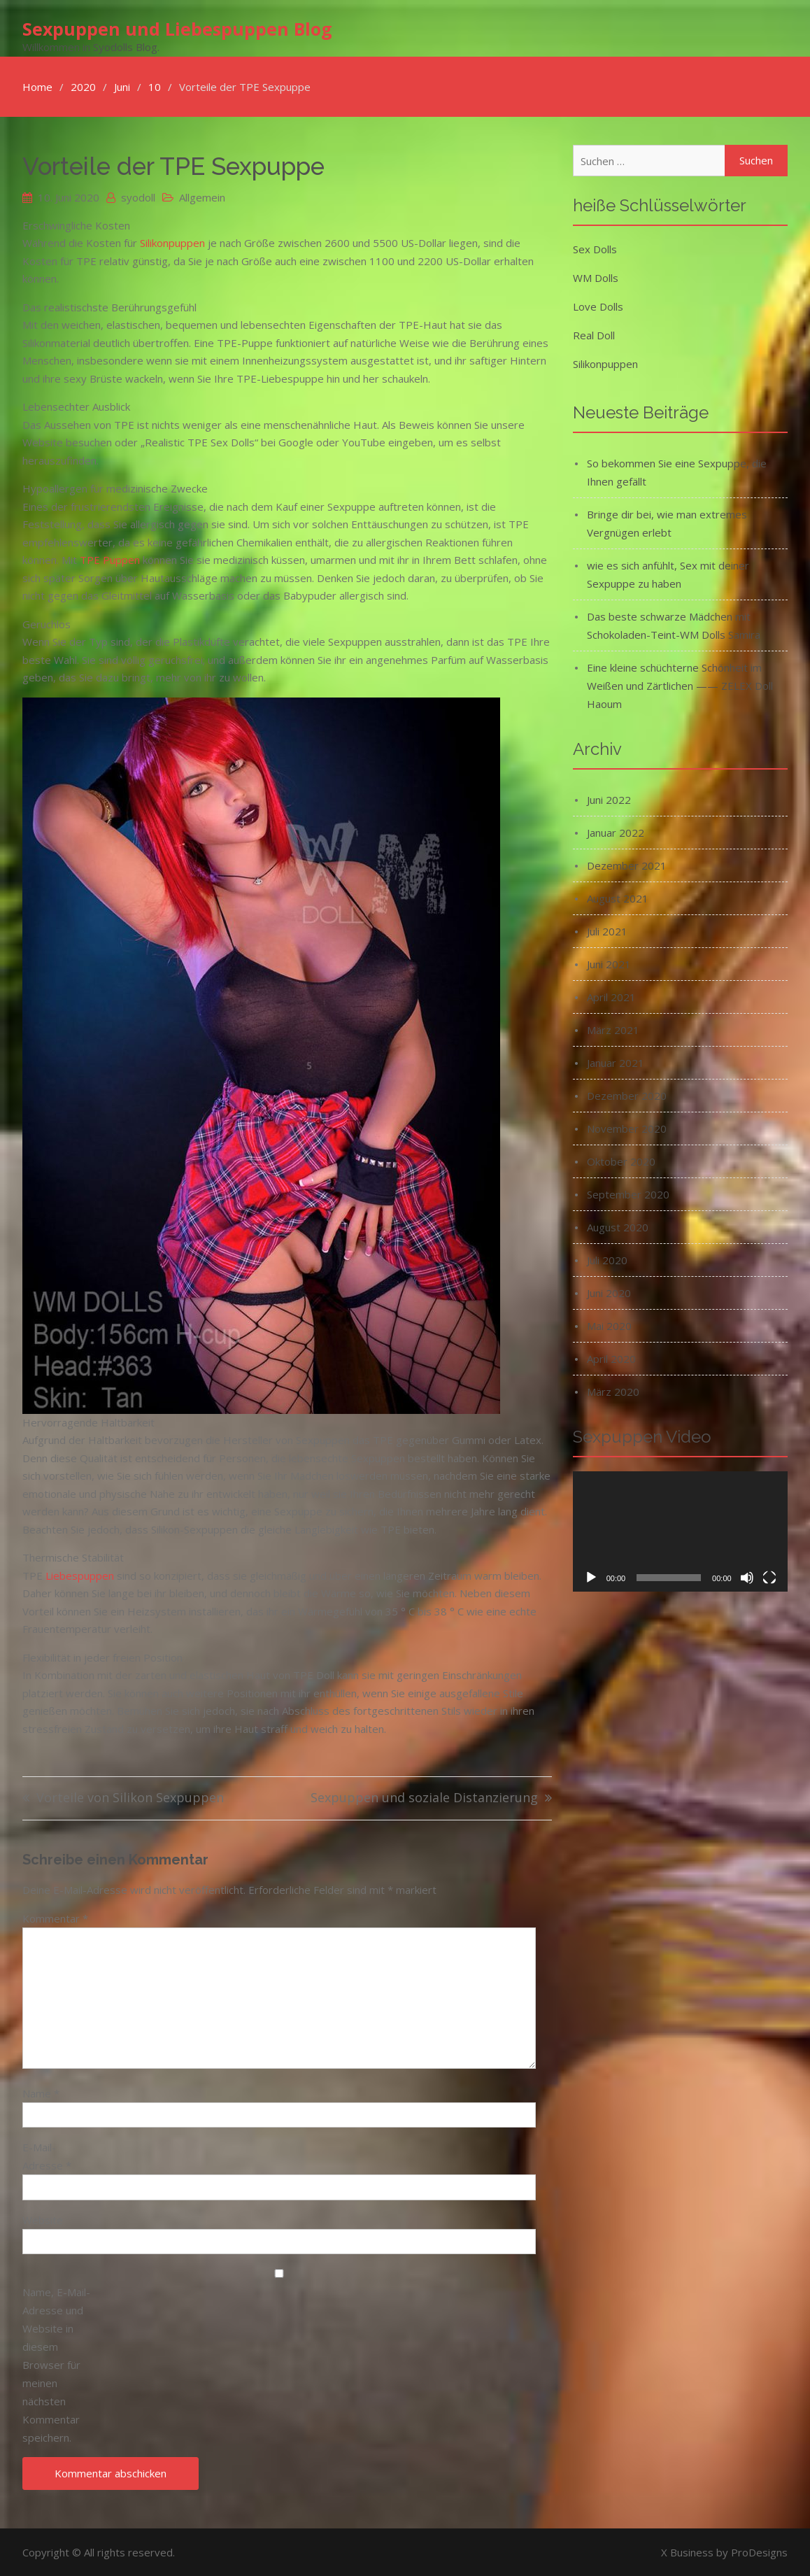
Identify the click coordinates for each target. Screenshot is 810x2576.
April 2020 (611, 1358)
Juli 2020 (607, 1259)
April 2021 (611, 996)
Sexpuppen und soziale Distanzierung (424, 1798)
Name (40, 2093)
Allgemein (202, 197)
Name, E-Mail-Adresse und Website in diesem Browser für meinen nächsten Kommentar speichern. (56, 2364)
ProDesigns (759, 2552)
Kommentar (55, 1918)
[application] (680, 1531)
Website (42, 2219)
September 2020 (628, 1194)
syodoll (138, 197)
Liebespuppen (79, 1575)
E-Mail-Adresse (46, 2155)
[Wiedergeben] (591, 1578)
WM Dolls (595, 277)
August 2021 (617, 898)
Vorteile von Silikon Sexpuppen (130, 1798)
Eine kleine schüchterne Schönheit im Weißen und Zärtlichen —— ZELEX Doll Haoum (680, 685)
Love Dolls (598, 306)
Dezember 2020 (627, 1095)
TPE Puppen (110, 560)
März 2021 (613, 1029)
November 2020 (627, 1128)
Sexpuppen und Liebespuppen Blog (177, 29)
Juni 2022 (609, 799)
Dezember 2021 (627, 865)
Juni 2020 (609, 1292)
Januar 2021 (615, 1062)
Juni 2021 (609, 963)
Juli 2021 (607, 930)
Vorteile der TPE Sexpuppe (173, 165)
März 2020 (613, 1391)
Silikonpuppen (172, 243)
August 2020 (617, 1226)
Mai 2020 (609, 1325)
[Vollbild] (769, 1578)
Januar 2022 (615, 832)
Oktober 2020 (621, 1161)
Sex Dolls (595, 248)
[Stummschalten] (747, 1578)
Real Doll (594, 334)
